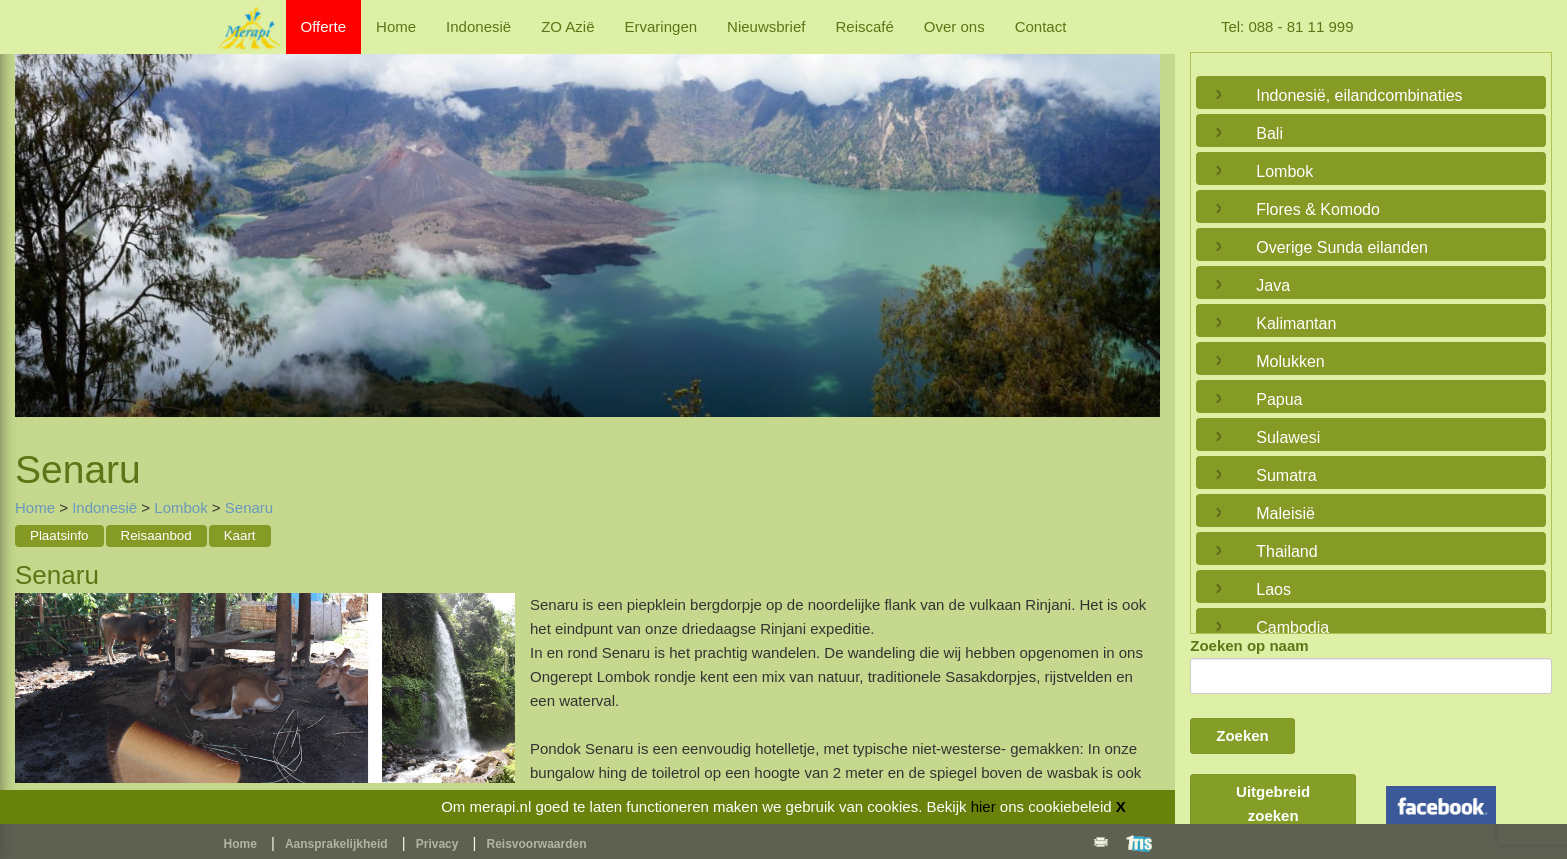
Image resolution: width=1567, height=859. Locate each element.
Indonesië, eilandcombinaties (1359, 95)
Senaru (249, 507)
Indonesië (478, 26)
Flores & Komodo (1318, 209)
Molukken (1290, 361)
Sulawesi (1288, 437)
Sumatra (1286, 475)
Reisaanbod (156, 535)
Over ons (954, 26)
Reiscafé (864, 26)
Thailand (1286, 551)
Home (396, 26)
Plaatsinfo (59, 535)
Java (1273, 285)
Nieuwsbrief (766, 26)
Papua (1279, 399)
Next (1140, 227)
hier (983, 806)
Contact (1041, 26)
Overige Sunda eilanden (1342, 247)
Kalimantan (1296, 323)
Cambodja (1292, 627)
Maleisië (1285, 513)
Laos (1273, 589)
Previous (35, 227)
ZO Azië (567, 26)
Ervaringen (661, 26)
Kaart (240, 535)
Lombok (180, 507)
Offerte (324, 26)
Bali (1269, 133)
